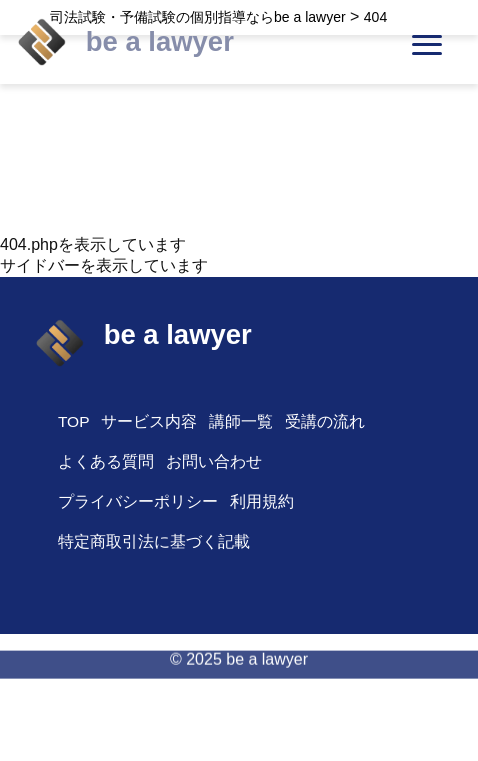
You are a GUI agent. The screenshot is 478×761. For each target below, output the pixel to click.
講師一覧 (241, 421)
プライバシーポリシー (138, 501)
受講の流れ (325, 421)
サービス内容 (149, 421)
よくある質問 (106, 461)
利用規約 (262, 501)
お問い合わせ (214, 461)
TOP (74, 421)
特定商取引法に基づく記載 (154, 541)
